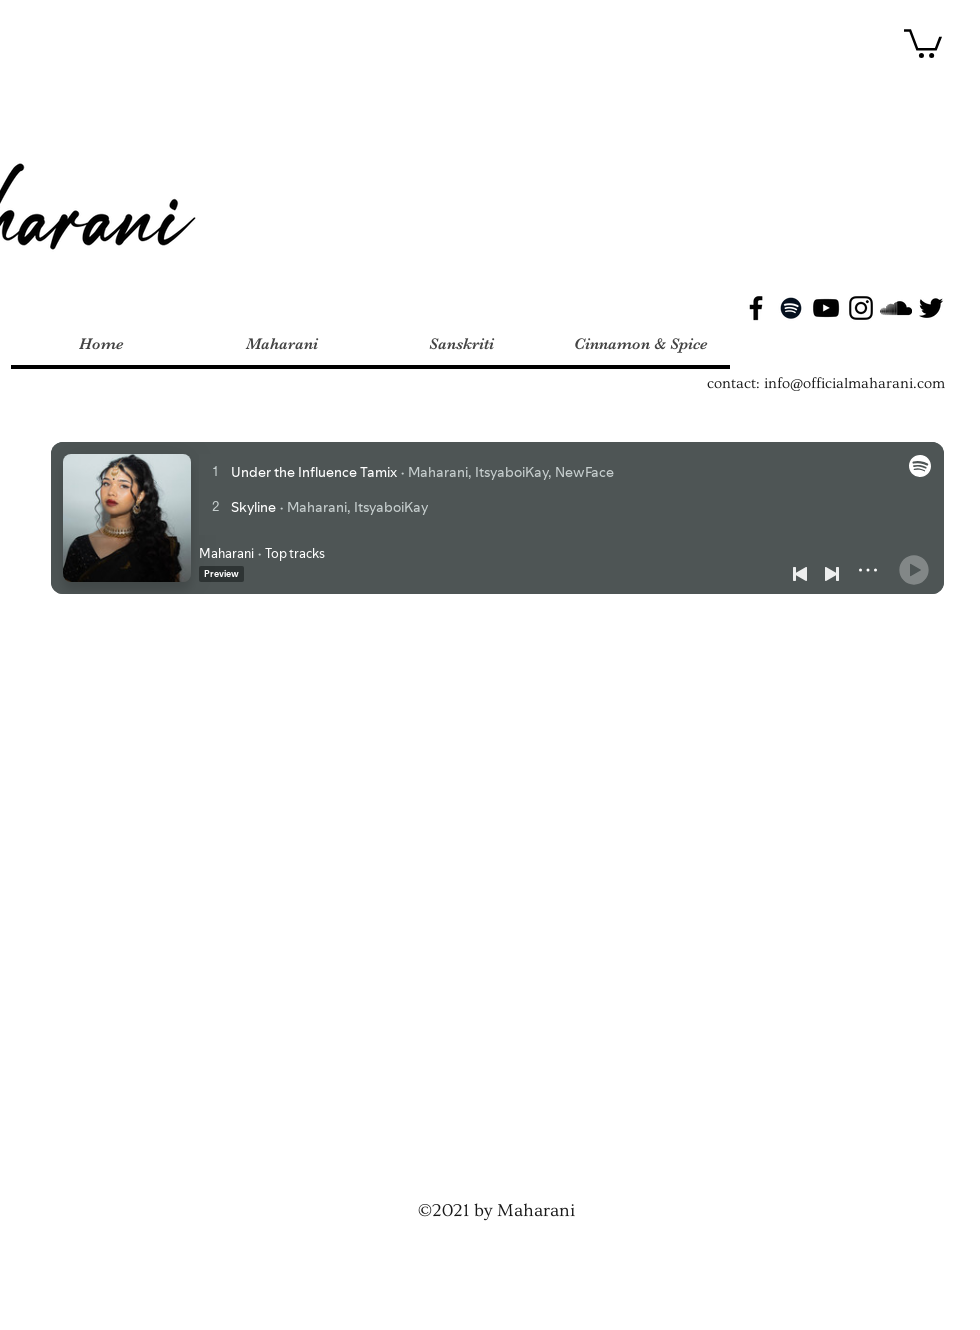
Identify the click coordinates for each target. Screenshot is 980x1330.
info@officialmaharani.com (854, 383)
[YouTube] (826, 308)
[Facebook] (756, 308)
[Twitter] (931, 308)
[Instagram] (861, 308)
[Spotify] (791, 308)
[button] (923, 42)
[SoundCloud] (896, 308)
